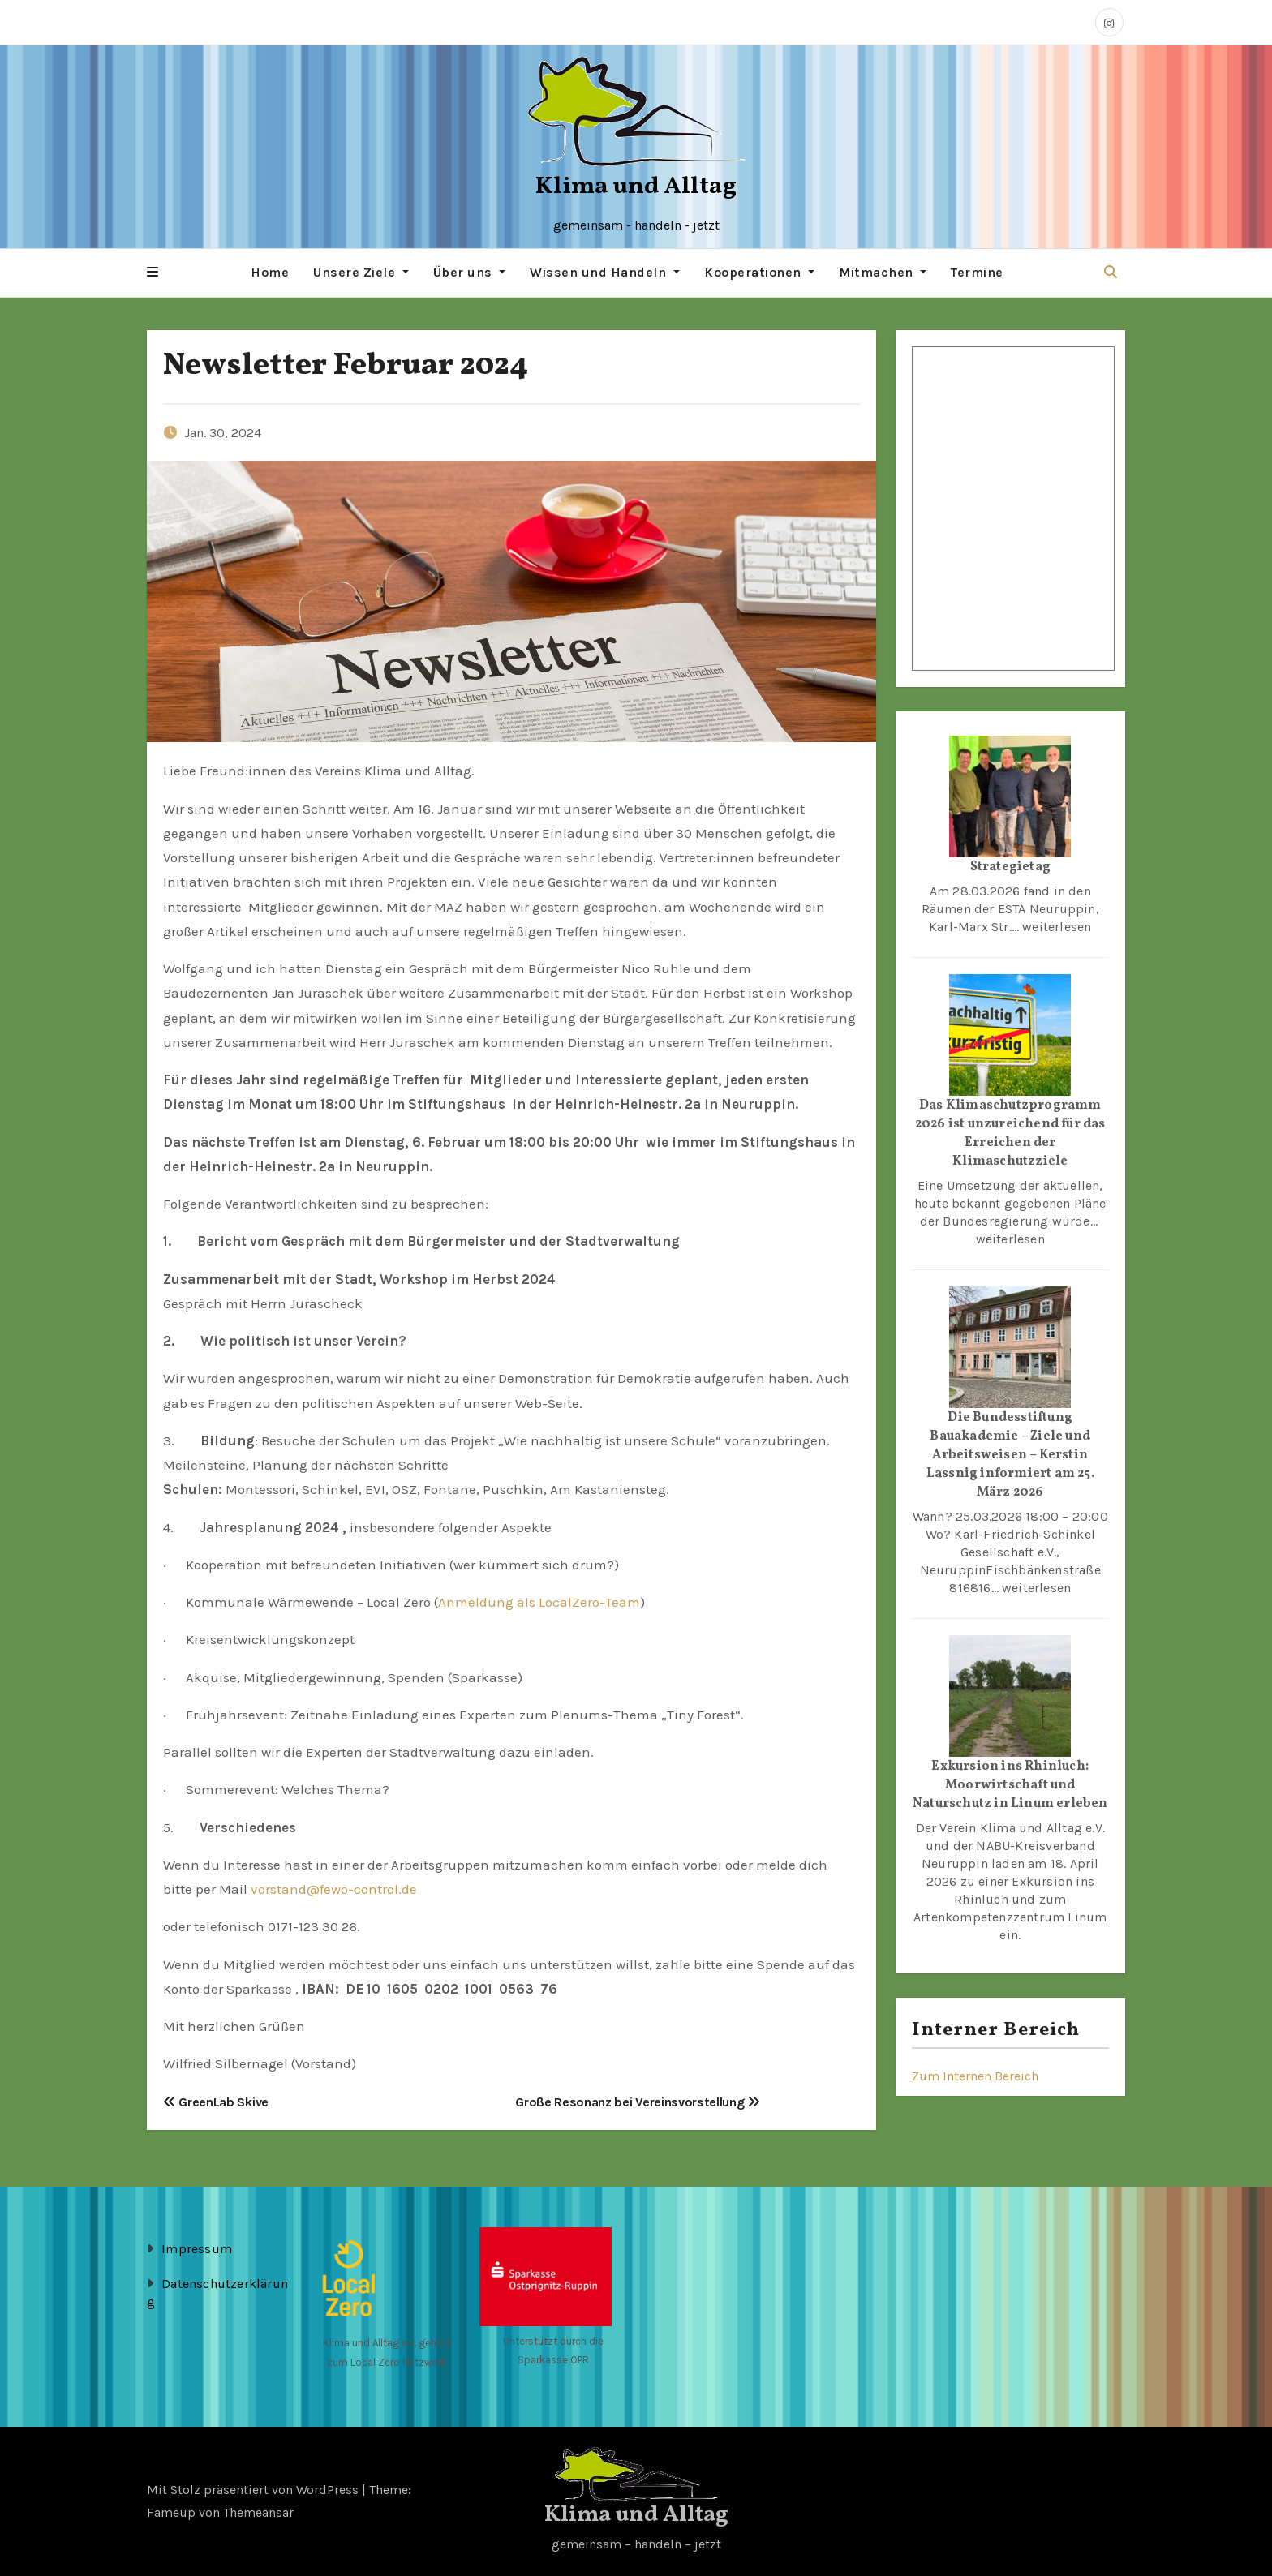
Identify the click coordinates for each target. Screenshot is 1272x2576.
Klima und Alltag (636, 187)
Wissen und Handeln (605, 272)
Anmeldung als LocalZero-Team (539, 1601)
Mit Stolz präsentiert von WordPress (254, 2489)
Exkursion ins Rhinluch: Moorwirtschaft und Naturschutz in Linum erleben (1010, 1784)
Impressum (196, 2248)
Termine (977, 272)
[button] (152, 272)
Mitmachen (882, 272)
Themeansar (258, 2511)
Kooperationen (759, 272)
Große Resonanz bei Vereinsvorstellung (637, 2101)
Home (270, 272)
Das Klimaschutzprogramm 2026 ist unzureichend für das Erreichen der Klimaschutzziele (1010, 1133)
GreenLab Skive (216, 2101)
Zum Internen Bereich (975, 2075)
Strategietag (1010, 866)
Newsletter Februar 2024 (345, 365)
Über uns (469, 272)
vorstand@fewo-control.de (334, 1888)
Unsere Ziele (361, 272)
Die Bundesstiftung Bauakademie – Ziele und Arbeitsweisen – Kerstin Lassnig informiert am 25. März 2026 (1010, 1454)
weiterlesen (1056, 926)
